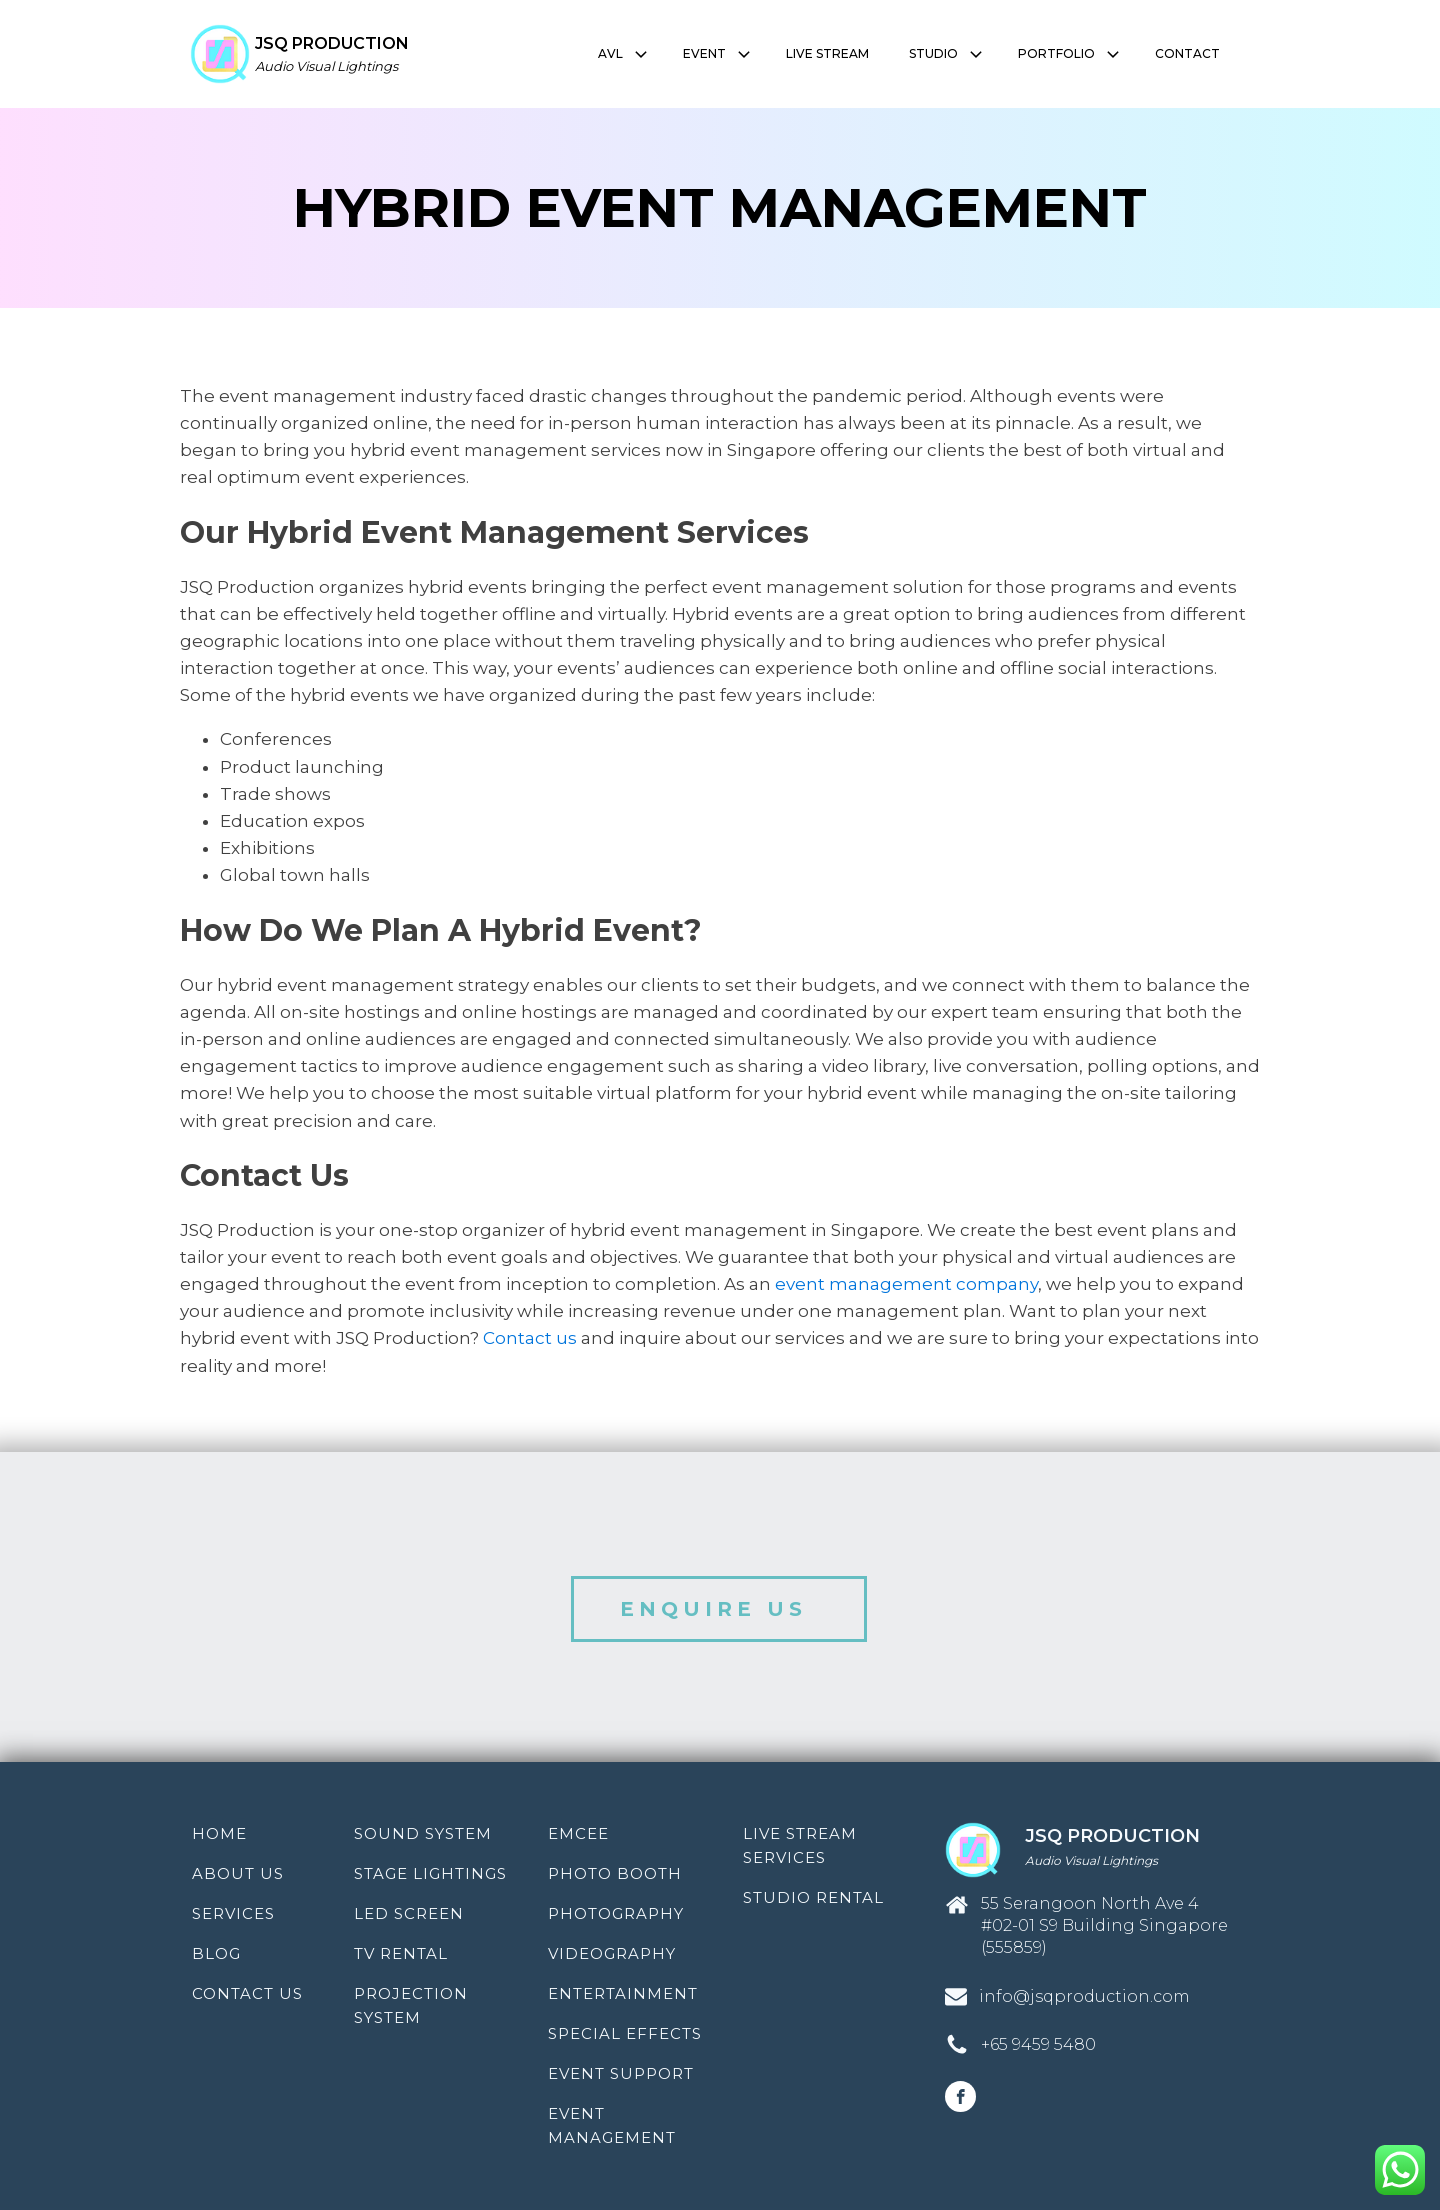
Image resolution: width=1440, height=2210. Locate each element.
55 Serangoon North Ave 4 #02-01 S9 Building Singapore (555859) (1104, 1926)
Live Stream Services (800, 1845)
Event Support (621, 2073)
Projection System (411, 2005)
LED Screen (409, 1913)
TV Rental (401, 1953)
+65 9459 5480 (1038, 2044)
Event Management (612, 2125)
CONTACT (1187, 53)
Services (233, 1913)
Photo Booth (615, 1873)
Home (219, 1833)
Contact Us (247, 1993)
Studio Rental (813, 1897)
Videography (612, 1953)
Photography (616, 1913)
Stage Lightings (430, 1873)
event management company (906, 1284)
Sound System (423, 1833)
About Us (238, 1873)
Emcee (578, 1833)
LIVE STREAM (827, 53)
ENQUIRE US (719, 1609)
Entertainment (623, 1993)
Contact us (530, 1338)
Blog (216, 1953)
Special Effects (625, 2033)
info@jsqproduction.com (1084, 1996)
